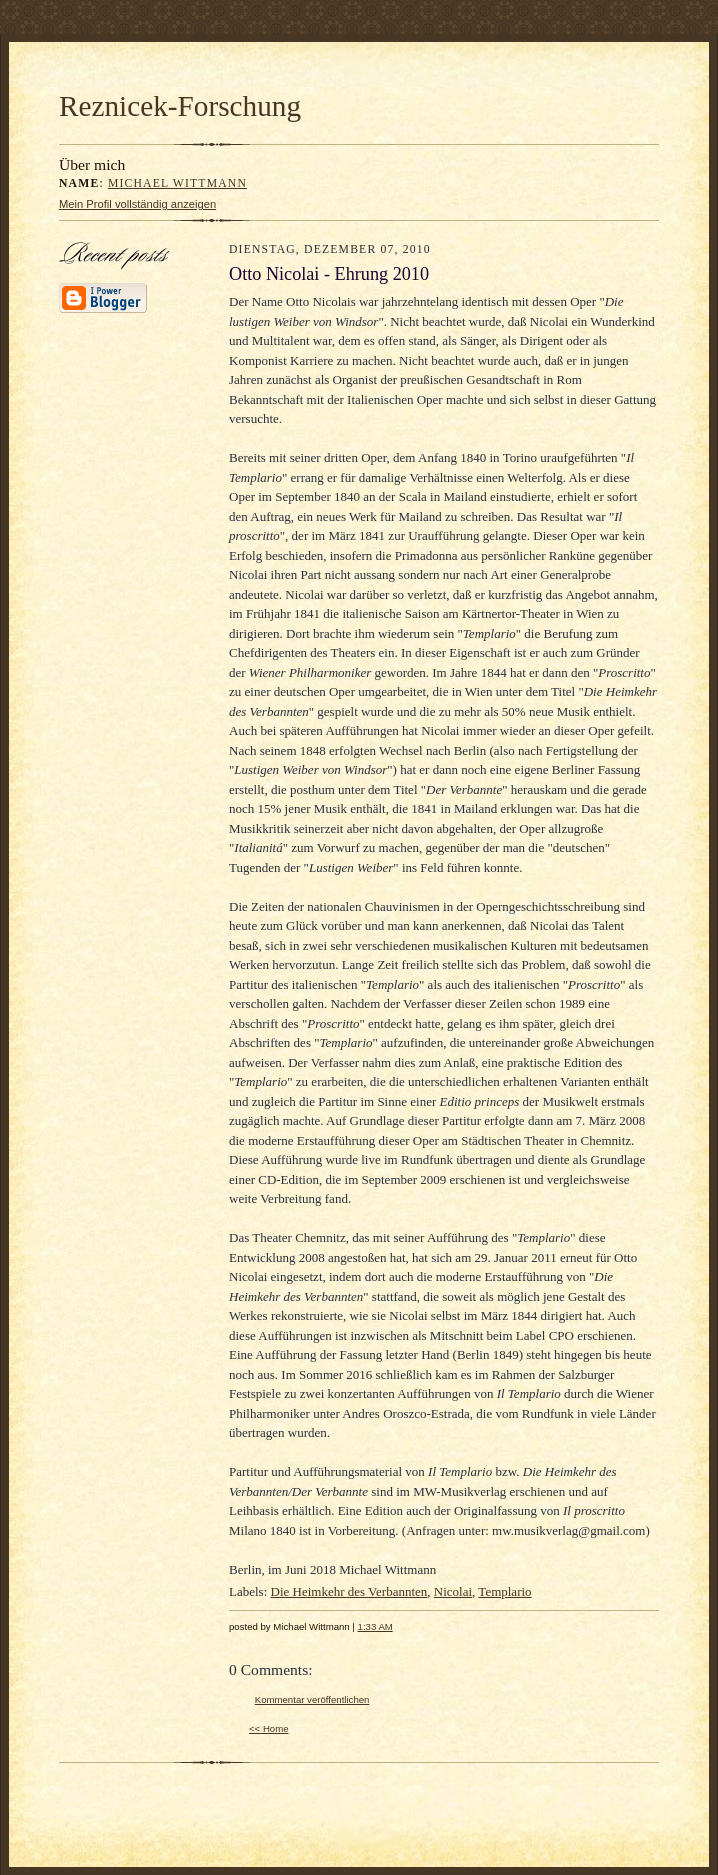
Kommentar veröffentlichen (312, 1699)
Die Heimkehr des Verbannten (349, 1591)
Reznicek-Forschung (180, 106)
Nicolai (453, 1591)
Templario (504, 1591)
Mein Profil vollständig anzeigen (137, 204)
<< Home (269, 1728)
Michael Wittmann (177, 183)
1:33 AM (375, 1626)
